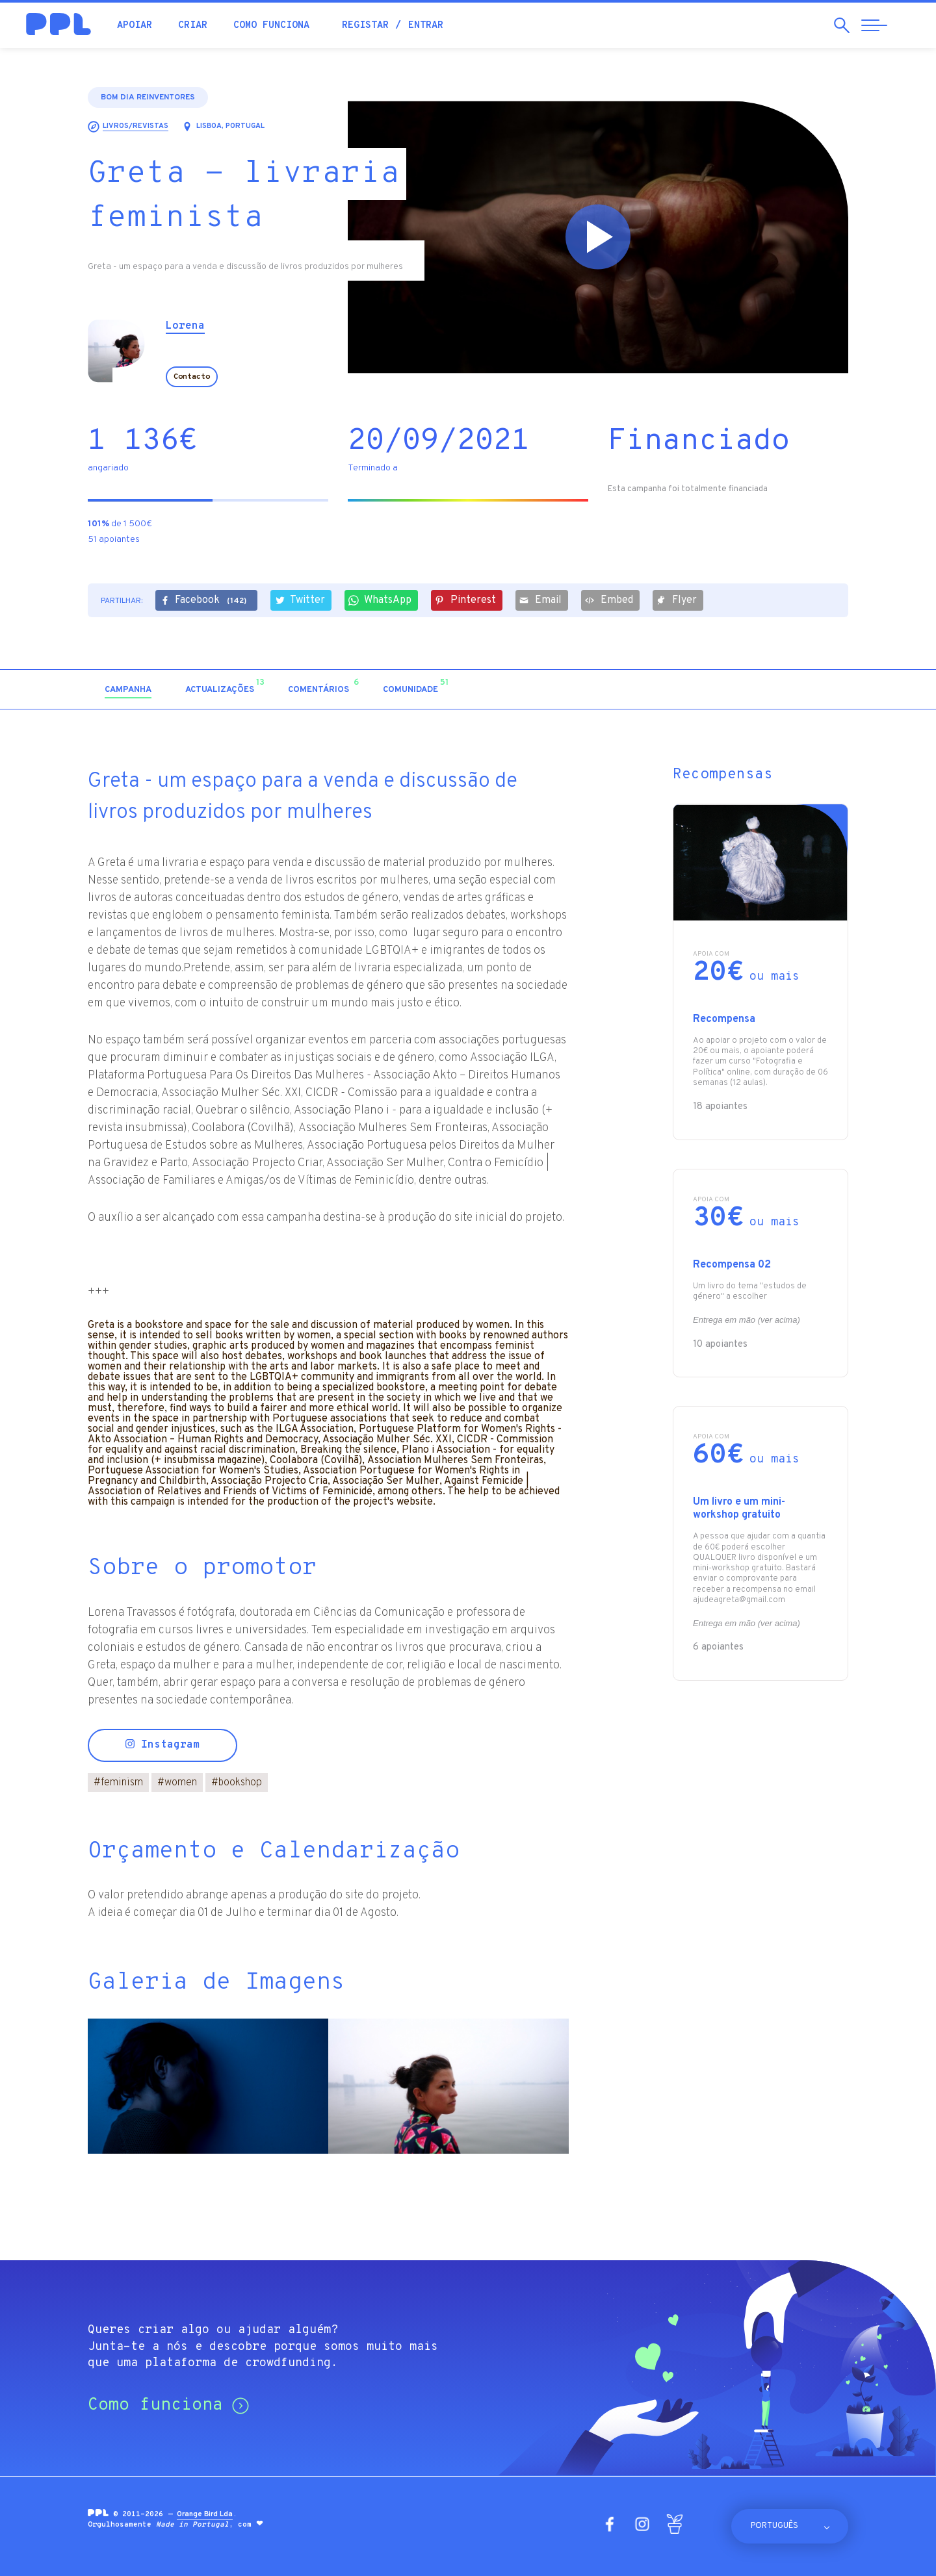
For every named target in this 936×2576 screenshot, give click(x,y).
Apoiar (134, 25)
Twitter (299, 600)
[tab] (128, 690)
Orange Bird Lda (205, 2514)
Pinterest (465, 600)
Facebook (205, 601)
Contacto (192, 377)
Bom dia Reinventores (148, 97)
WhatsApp (379, 600)
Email (540, 600)
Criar (192, 25)
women (177, 1782)
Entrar (425, 25)
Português (774, 2526)
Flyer (676, 600)
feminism (118, 1782)
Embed (609, 600)
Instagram (162, 1745)
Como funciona (271, 25)
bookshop (236, 1782)
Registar (365, 25)
